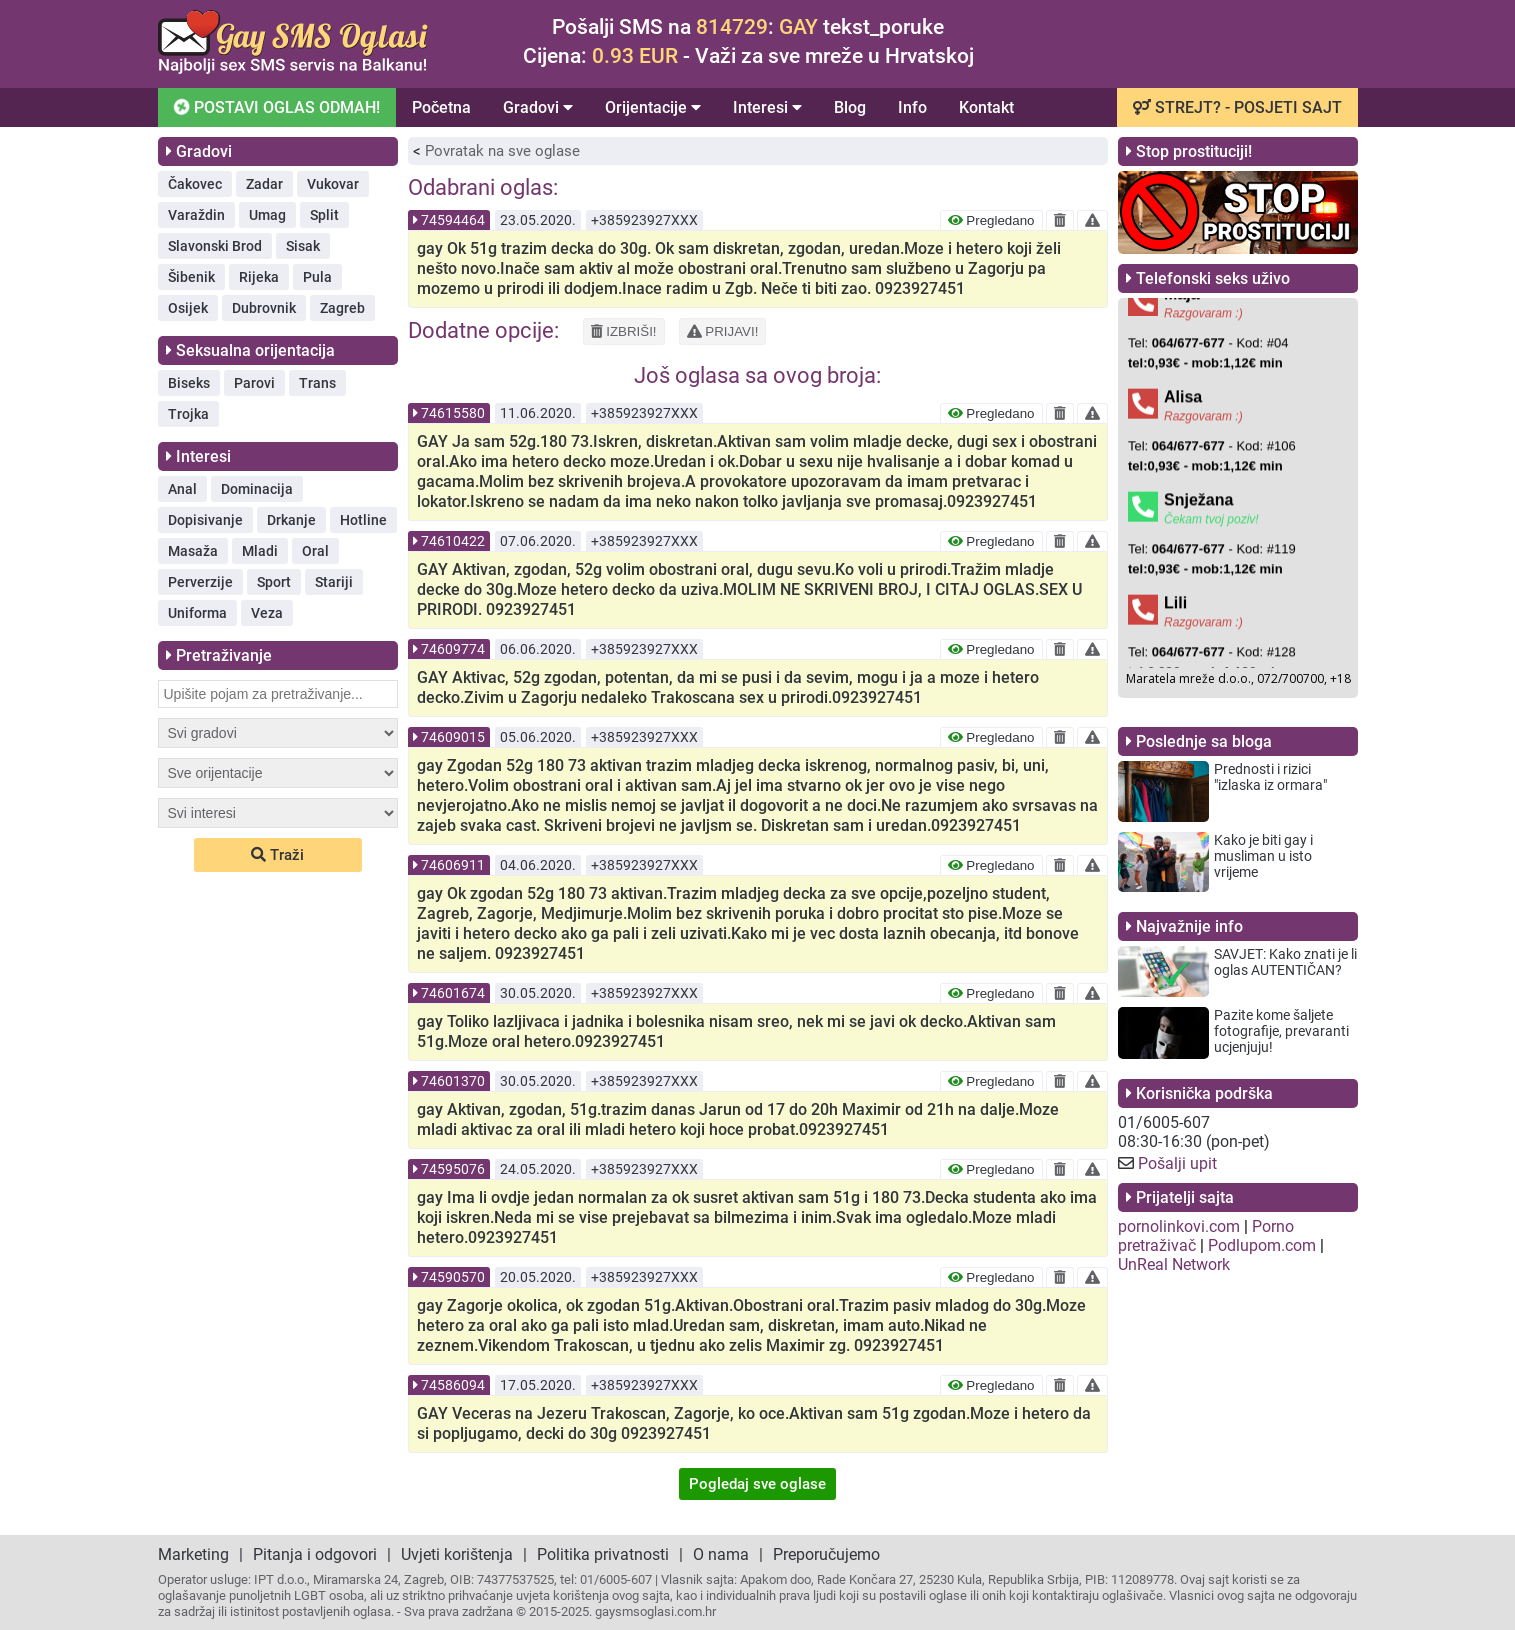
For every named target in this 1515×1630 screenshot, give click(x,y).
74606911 (453, 865)
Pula (317, 277)
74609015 (453, 737)
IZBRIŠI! (624, 331)
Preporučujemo (826, 1554)
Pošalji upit (1177, 1163)
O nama (721, 1554)
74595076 (453, 1169)
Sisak (303, 246)
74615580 (453, 413)
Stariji (334, 582)
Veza (267, 613)
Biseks (189, 383)
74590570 (453, 1277)
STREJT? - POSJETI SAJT (1237, 107)
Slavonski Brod (215, 246)
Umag (267, 215)
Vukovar (333, 184)
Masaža (193, 551)
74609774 (453, 649)
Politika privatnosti (603, 1554)
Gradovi (538, 107)
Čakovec (195, 184)
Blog (850, 107)
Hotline (363, 520)
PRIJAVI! (723, 331)
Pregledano (991, 220)
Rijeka (259, 277)
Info (912, 107)
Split (324, 215)
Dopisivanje (205, 520)
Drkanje (291, 520)
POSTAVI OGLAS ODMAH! (275, 106)
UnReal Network (1174, 1264)
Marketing (193, 1554)
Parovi (254, 383)
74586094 (453, 1385)
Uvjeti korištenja (457, 1554)
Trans (317, 383)
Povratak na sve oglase (502, 151)
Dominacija (257, 489)
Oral (315, 551)
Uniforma (197, 613)
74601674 (453, 993)
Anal (182, 489)
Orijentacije (653, 107)
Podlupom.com (1262, 1245)
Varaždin (196, 215)
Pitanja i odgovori (315, 1554)
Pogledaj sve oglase (757, 1484)
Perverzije (200, 582)
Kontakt (986, 107)
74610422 (453, 541)
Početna (441, 107)
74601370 (453, 1081)
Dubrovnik (264, 308)
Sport (274, 582)
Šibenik (191, 277)
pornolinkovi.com (1179, 1226)
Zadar (264, 184)
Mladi (260, 551)
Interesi (767, 107)
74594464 (453, 220)
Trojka (188, 414)
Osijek (188, 308)
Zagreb (342, 308)
